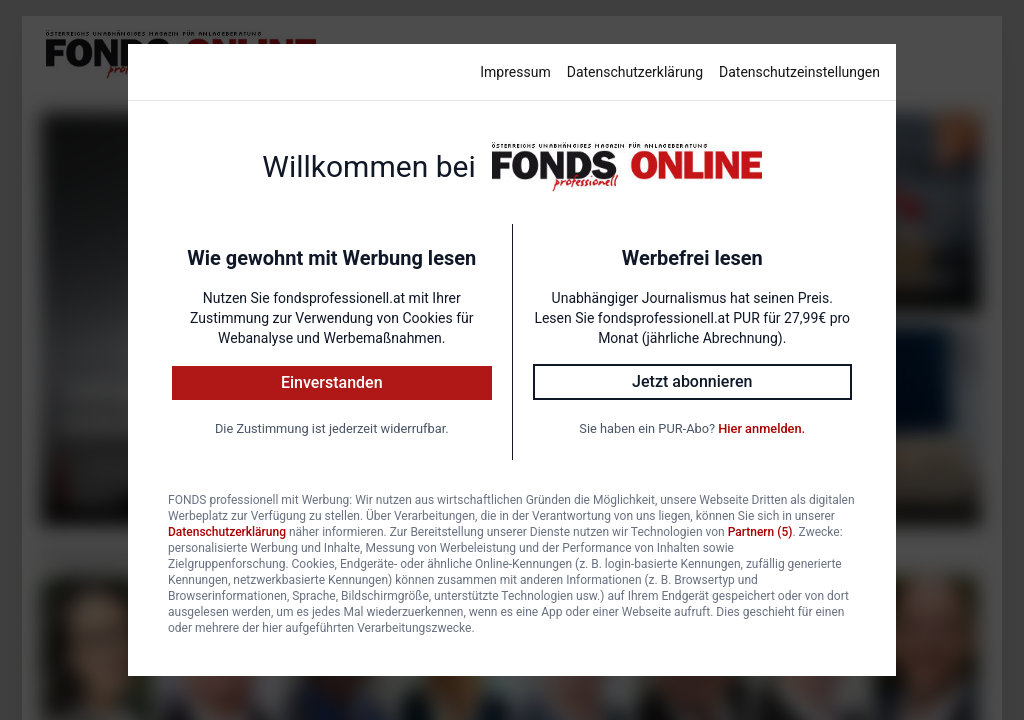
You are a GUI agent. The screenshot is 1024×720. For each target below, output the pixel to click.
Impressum (515, 72)
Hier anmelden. (761, 428)
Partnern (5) (760, 532)
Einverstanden (332, 382)
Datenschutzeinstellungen (799, 72)
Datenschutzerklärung (635, 72)
